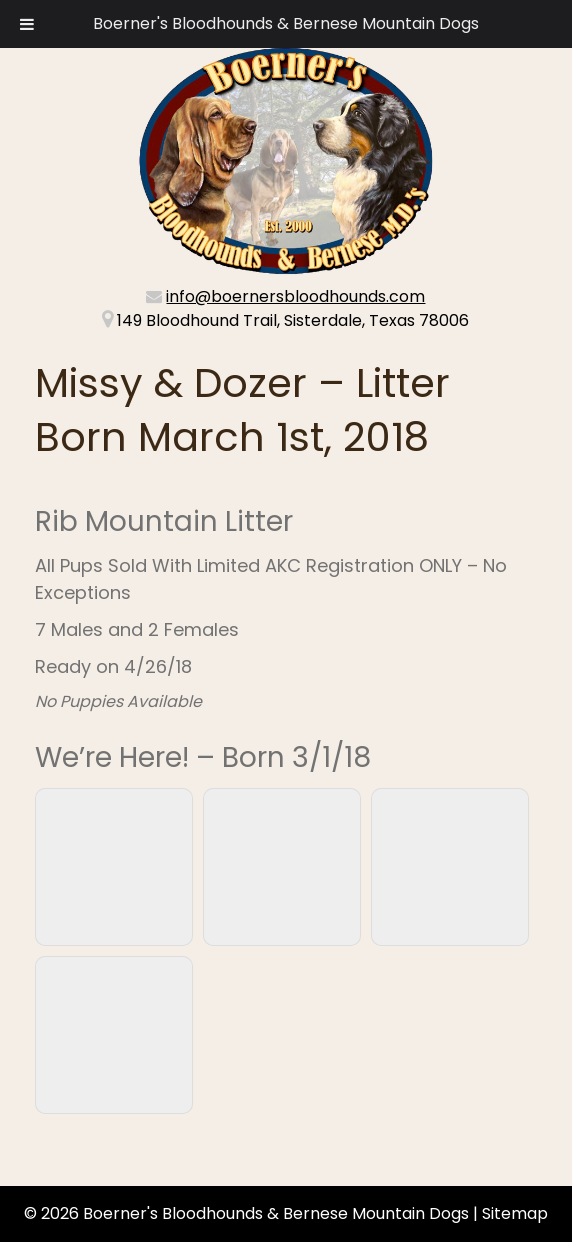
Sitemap (515, 1213)
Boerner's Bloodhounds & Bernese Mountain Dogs (286, 23)
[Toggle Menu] (27, 24)
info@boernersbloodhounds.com (295, 296)
